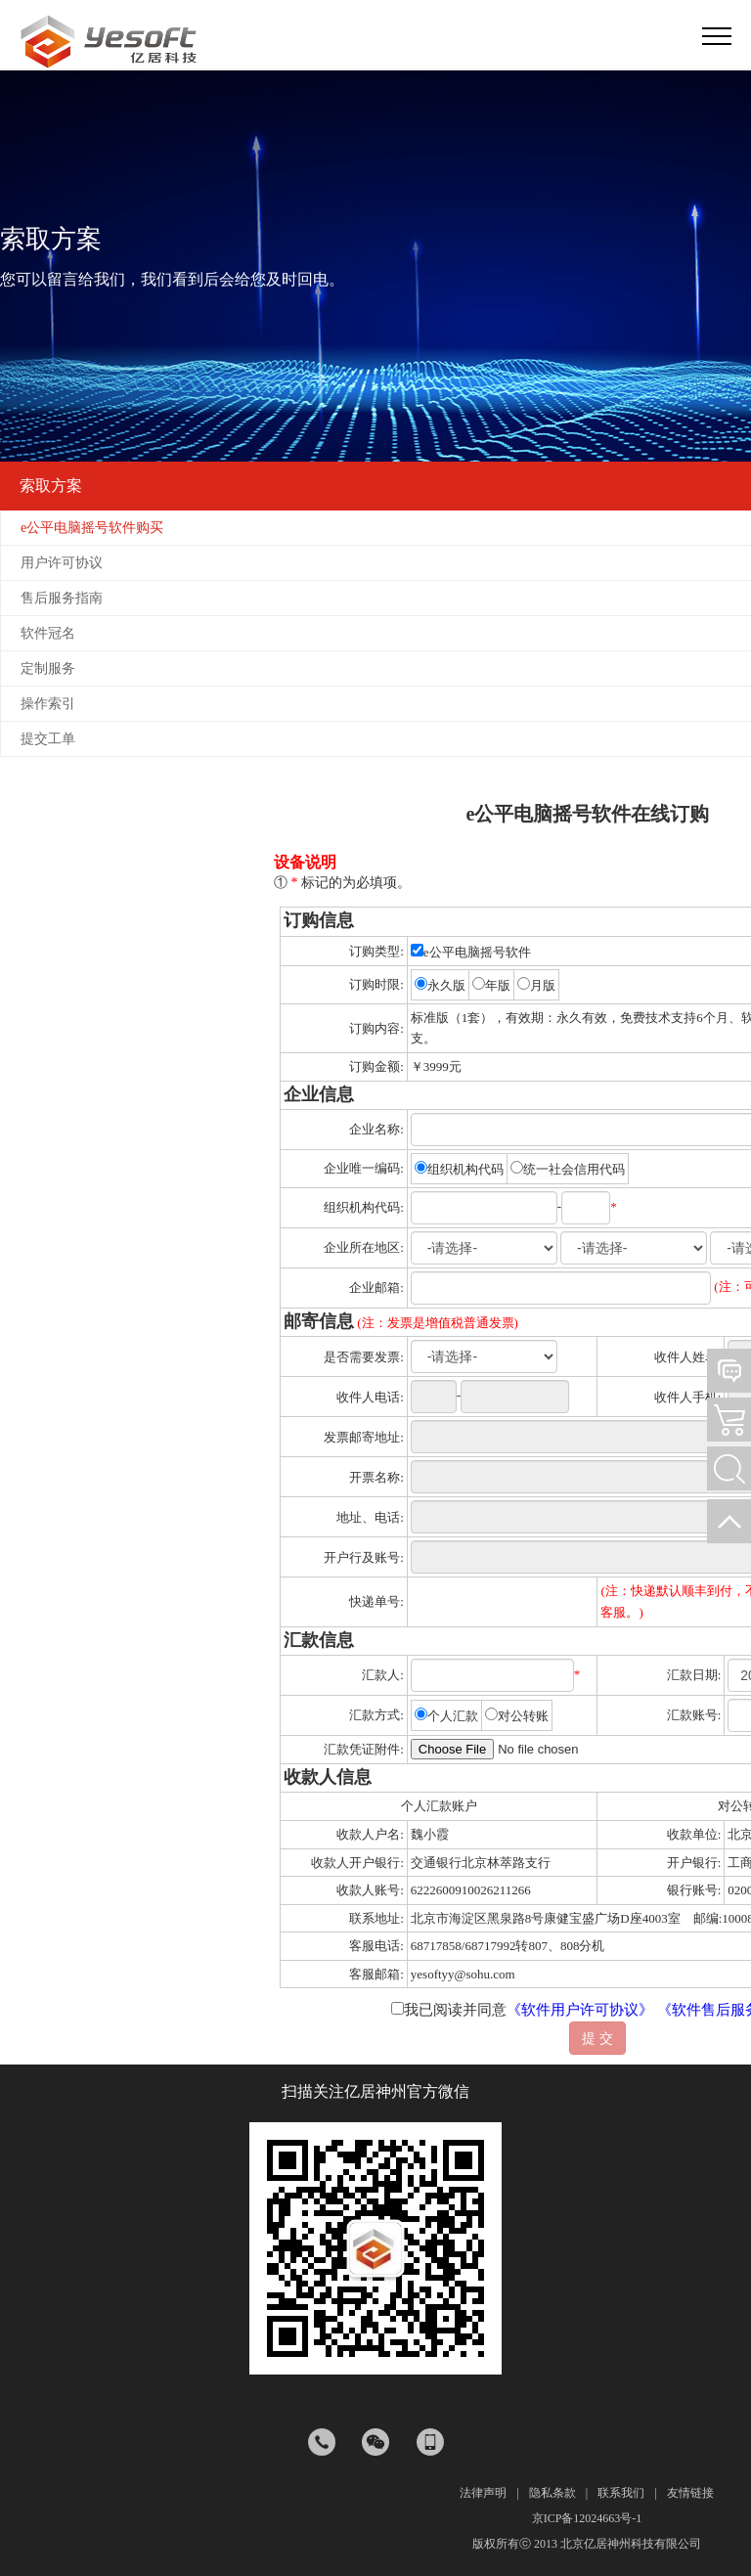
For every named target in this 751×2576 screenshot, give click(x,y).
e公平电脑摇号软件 (471, 952)
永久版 (446, 985)
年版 (497, 985)
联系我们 (620, 2493)
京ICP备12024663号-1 (587, 2518)
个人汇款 (452, 1716)
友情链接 (690, 2493)
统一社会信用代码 (574, 1169)
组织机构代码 (465, 1169)
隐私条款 (552, 2493)
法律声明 (483, 2493)
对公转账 (523, 1716)
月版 (542, 985)
